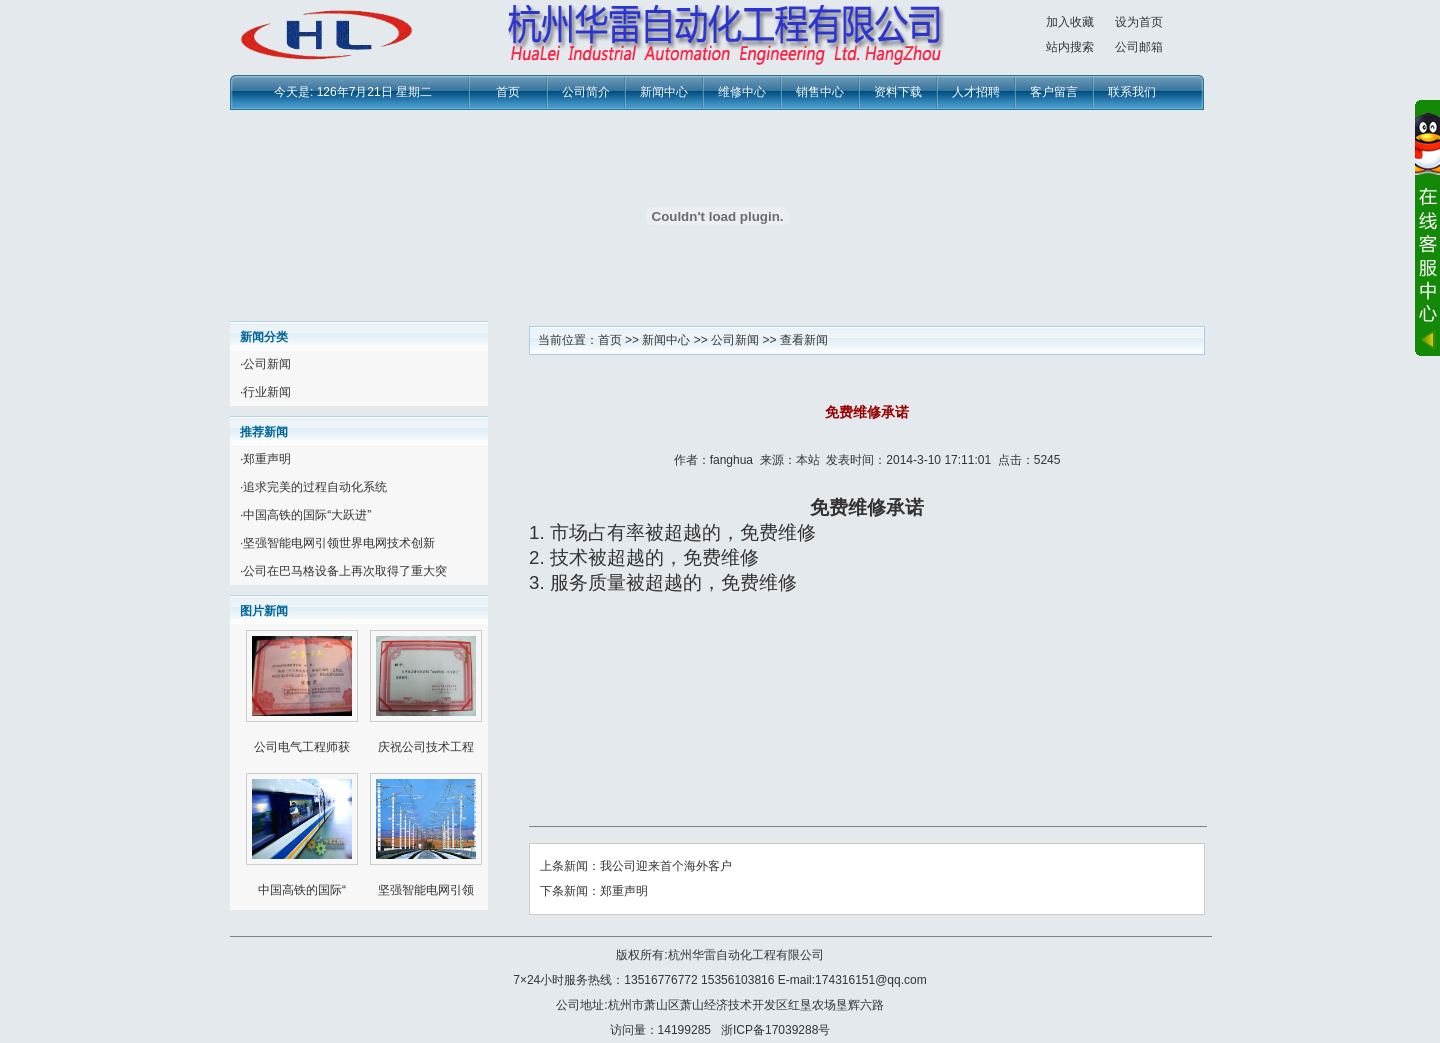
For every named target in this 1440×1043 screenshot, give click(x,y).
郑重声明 (267, 459)
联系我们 (1132, 92)
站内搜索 (1070, 47)
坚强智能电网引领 (426, 890)
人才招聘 (976, 92)
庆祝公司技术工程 (426, 747)
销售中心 (820, 92)
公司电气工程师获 (302, 747)
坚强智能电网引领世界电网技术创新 (339, 543)
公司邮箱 (1139, 47)
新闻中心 (664, 92)
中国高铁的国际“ (302, 890)
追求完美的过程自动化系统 (315, 487)
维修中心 (742, 92)
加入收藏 (1070, 22)
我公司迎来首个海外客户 (666, 866)
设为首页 (1139, 22)
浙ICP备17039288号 (775, 1030)
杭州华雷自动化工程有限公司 (746, 955)
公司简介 (586, 92)
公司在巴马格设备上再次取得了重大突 (345, 571)
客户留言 (1054, 92)
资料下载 (898, 92)
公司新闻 (267, 364)
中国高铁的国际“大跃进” (307, 515)
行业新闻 (267, 392)
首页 (508, 92)
